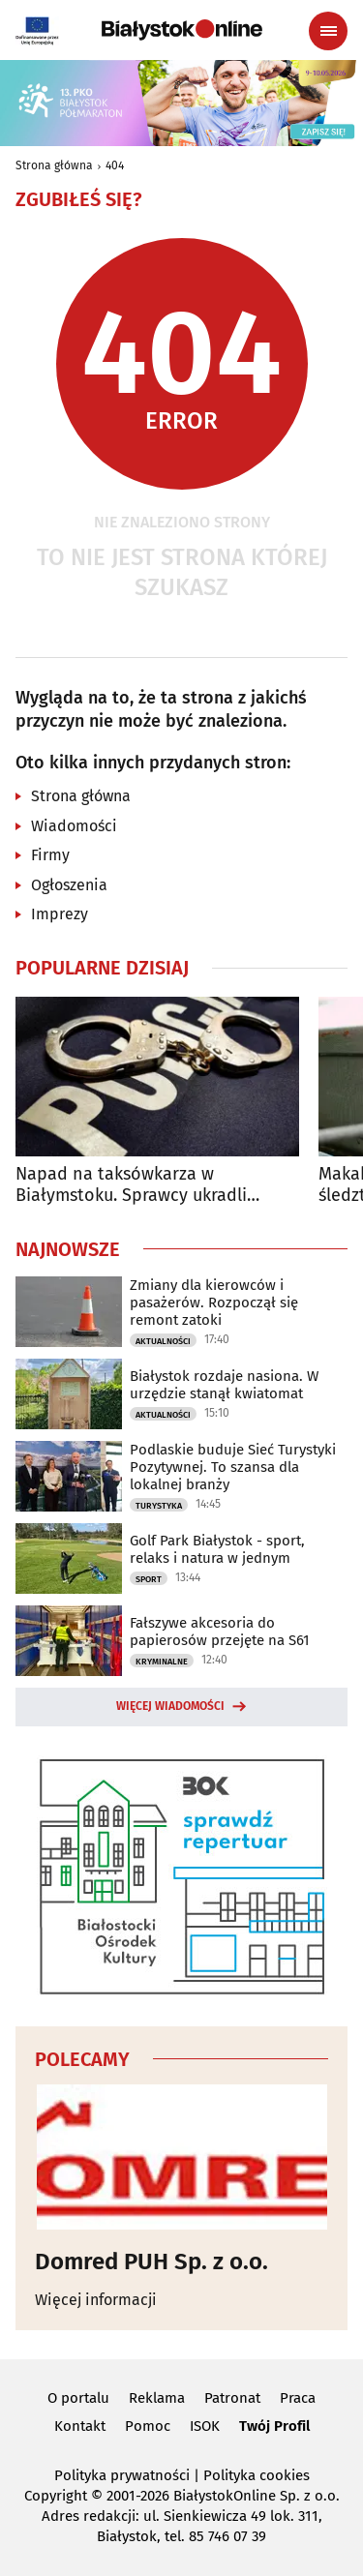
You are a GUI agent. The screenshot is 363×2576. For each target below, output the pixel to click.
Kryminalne (162, 1661)
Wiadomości (74, 826)
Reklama (157, 2398)
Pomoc (147, 2426)
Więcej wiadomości (170, 1706)
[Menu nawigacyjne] (328, 31)
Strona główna (54, 165)
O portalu (78, 2398)
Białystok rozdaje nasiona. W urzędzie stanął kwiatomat (224, 1384)
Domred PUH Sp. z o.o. (151, 2261)
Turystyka (159, 1506)
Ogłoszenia (69, 885)
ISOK (205, 2426)
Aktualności (163, 1341)
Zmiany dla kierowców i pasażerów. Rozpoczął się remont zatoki (214, 1302)
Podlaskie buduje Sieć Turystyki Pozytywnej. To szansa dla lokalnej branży (233, 1467)
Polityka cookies (256, 2475)
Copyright (55, 2495)
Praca (298, 2398)
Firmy (50, 855)
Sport (149, 1579)
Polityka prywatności (122, 2475)
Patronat (232, 2398)
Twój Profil (274, 2426)
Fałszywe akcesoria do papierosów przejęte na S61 (220, 1631)
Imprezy (59, 914)
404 (115, 165)
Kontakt (80, 2426)
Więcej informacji (96, 2300)
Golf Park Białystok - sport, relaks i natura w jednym (217, 1549)
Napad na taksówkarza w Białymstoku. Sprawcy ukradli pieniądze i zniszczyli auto (131, 1185)
